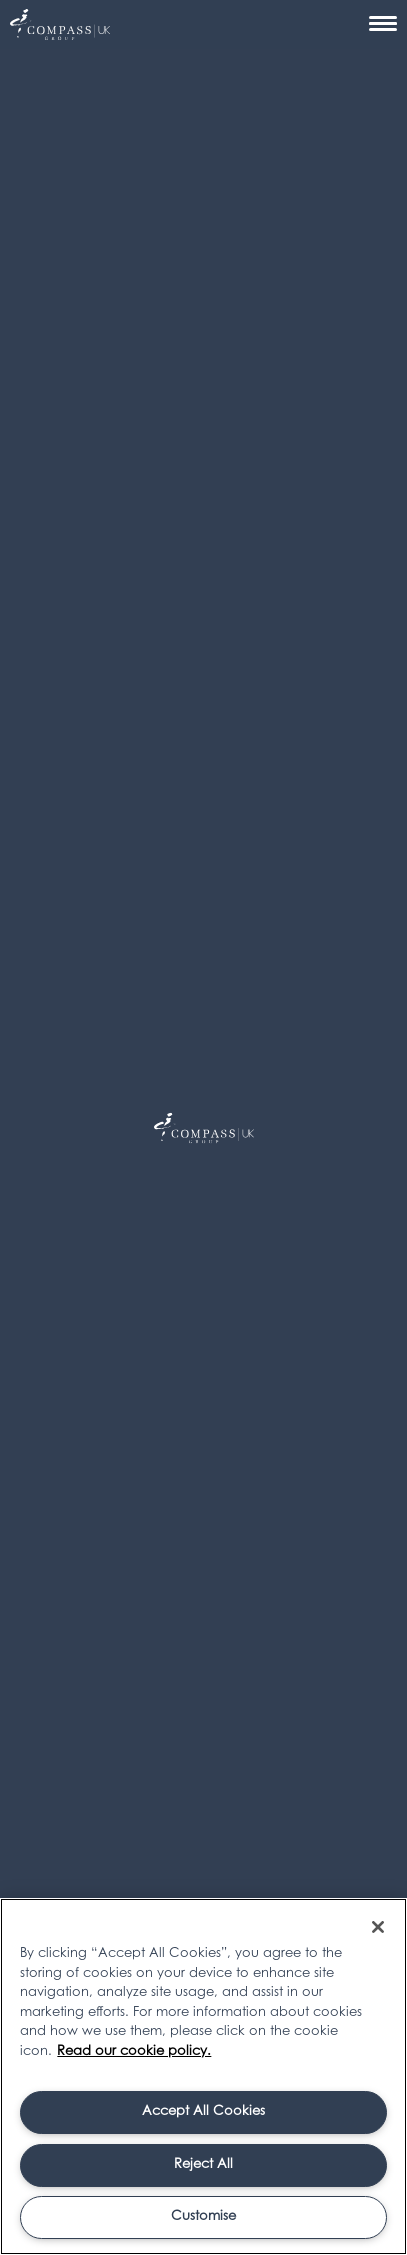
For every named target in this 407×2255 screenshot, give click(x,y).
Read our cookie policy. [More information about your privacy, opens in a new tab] (134, 2051)
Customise (203, 2216)
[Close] (378, 1927)
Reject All (203, 2164)
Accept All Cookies (203, 2111)
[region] (203, 2076)
